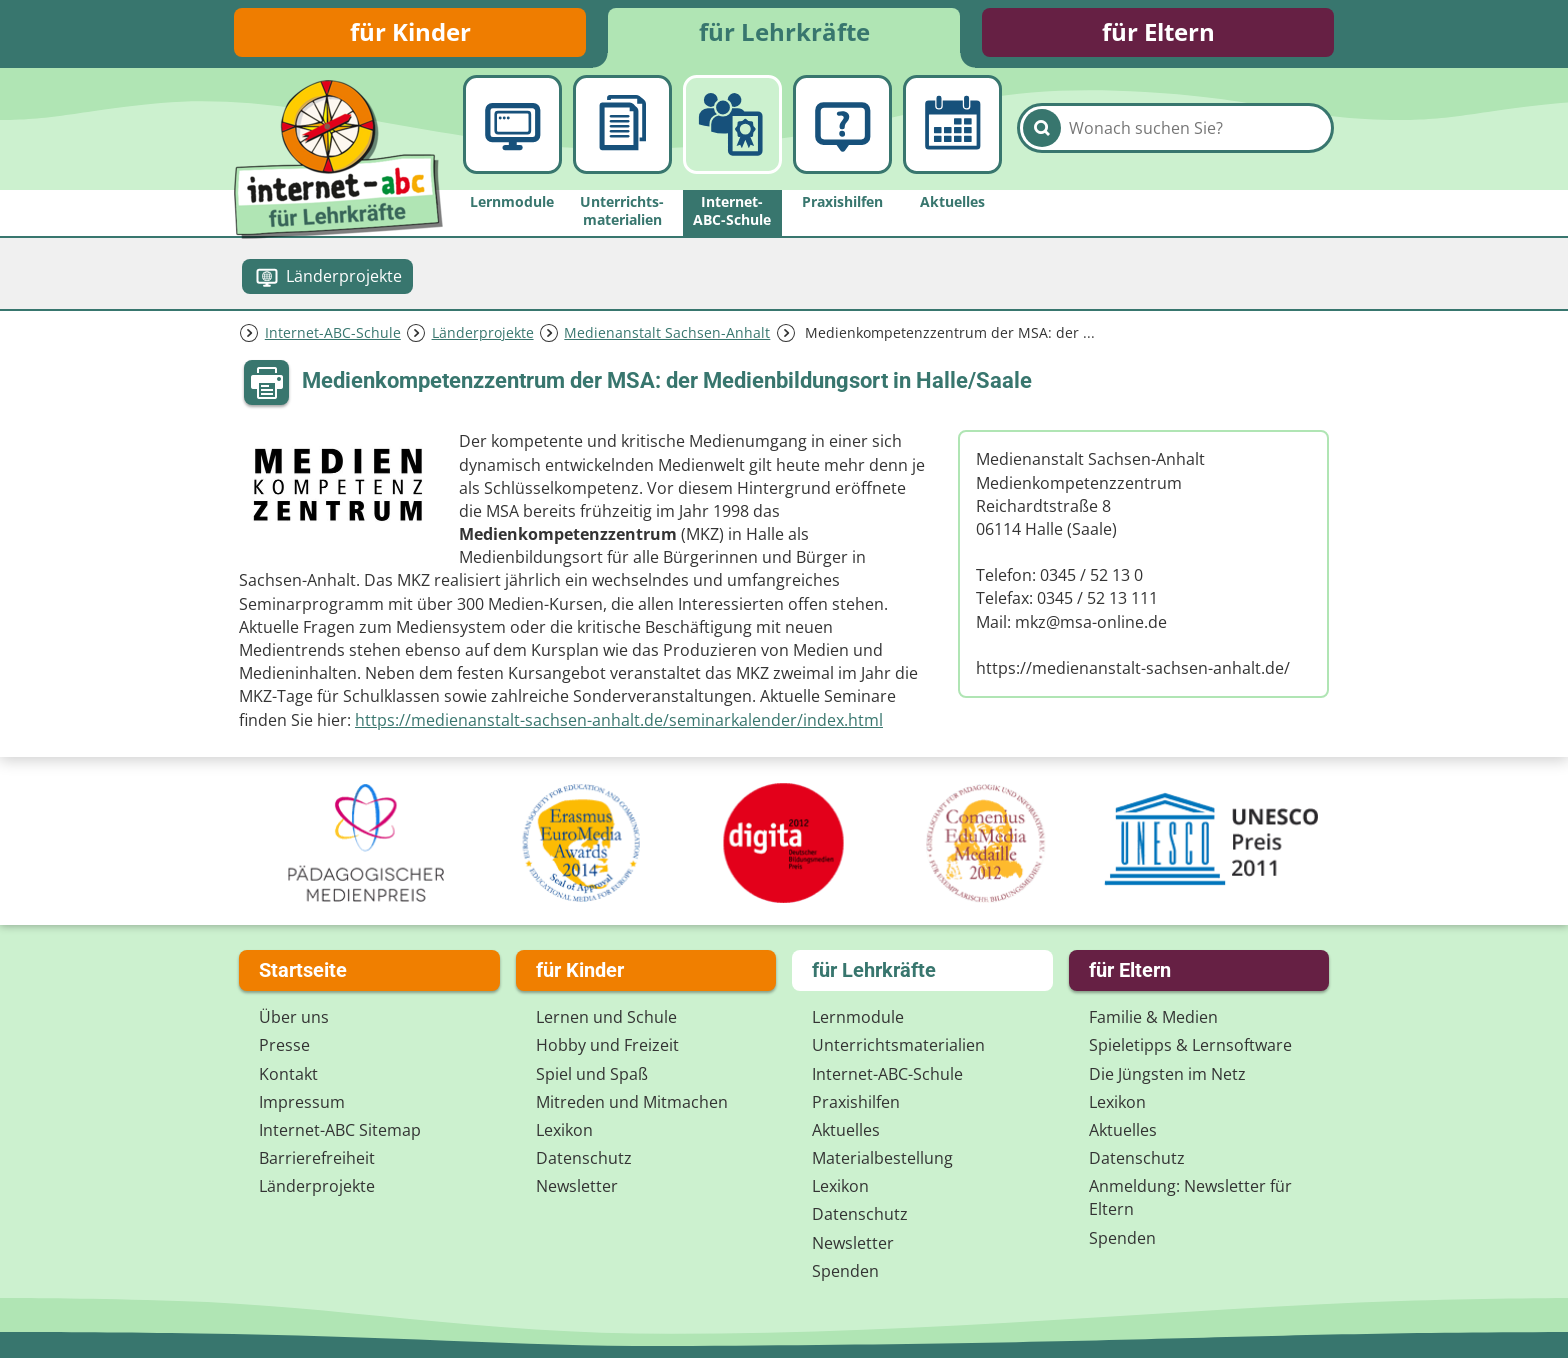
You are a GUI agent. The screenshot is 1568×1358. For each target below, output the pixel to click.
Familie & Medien (1153, 1017)
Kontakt (288, 1074)
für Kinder (410, 32)
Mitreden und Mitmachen (632, 1102)
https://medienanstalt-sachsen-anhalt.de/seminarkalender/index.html (619, 721)
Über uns (294, 1017)
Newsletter (577, 1187)
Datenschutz (584, 1158)
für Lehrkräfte (784, 32)
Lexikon (564, 1130)
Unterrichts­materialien (898, 1046)
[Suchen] (1042, 132)
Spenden (845, 1271)
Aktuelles (846, 1130)
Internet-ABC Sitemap (340, 1130)
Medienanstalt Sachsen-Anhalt (667, 333)
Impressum (302, 1102)
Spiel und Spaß (592, 1074)
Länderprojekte (483, 333)
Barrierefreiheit (317, 1158)
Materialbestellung (882, 1158)
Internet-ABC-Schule (333, 333)
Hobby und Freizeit (607, 1046)
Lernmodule (858, 1017)
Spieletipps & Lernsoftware (1190, 1046)
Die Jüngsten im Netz (1167, 1074)
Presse (284, 1046)
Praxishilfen (856, 1102)
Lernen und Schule (606, 1017)
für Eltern (1158, 32)
